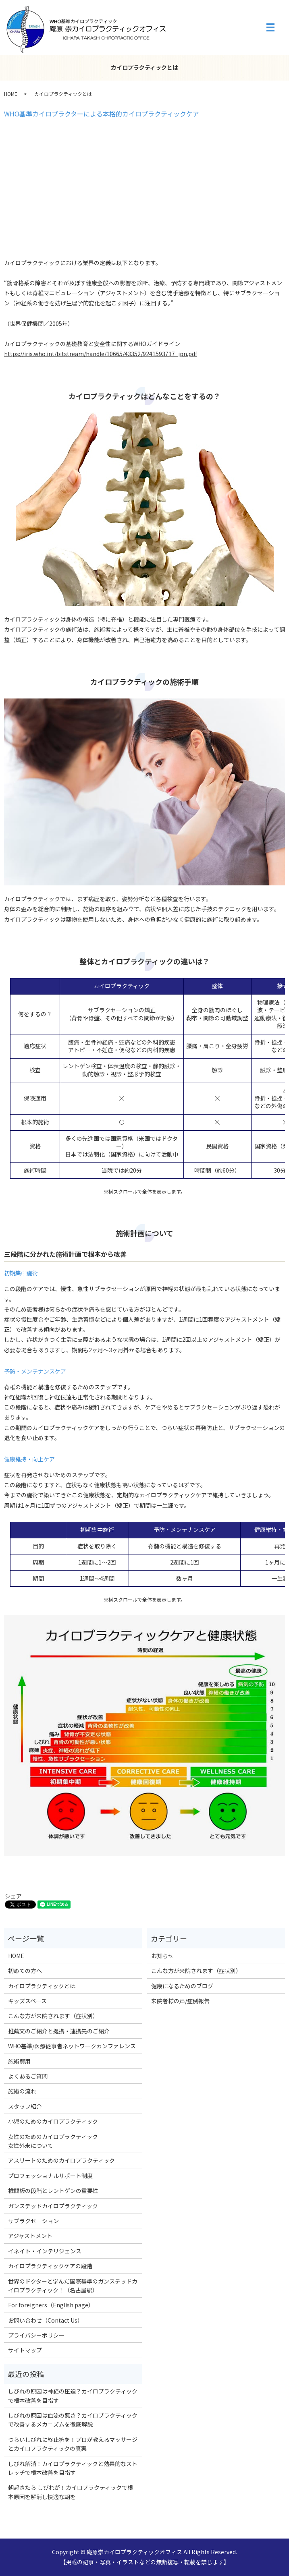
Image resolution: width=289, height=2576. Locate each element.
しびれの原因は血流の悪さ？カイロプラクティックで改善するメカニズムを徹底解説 (72, 2419)
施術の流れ (22, 2091)
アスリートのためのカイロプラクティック (61, 2160)
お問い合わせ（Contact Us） (45, 2320)
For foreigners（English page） (51, 2305)
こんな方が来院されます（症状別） (53, 2016)
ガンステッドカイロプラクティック (53, 2206)
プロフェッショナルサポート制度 (50, 2176)
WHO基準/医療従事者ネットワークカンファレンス (72, 2046)
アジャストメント (30, 2236)
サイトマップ (25, 2350)
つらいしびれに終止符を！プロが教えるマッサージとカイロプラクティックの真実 (72, 2443)
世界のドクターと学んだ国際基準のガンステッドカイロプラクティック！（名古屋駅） (72, 2285)
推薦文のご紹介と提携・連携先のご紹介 (59, 2031)
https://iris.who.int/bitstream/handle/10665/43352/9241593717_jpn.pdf (100, 354)
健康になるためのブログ (182, 1986)
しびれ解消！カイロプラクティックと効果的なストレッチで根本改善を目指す (72, 2468)
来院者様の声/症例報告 (180, 2001)
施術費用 (19, 2061)
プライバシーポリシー (36, 2335)
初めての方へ (25, 1971)
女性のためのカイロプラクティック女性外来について (53, 2141)
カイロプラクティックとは (41, 1986)
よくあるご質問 (28, 2076)
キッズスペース (27, 2001)
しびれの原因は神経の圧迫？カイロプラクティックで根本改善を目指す (72, 2395)
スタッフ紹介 (25, 2106)
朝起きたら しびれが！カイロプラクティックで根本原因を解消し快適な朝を (70, 2491)
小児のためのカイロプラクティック (53, 2121)
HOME (10, 93)
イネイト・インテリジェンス (44, 2251)
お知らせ (162, 1956)
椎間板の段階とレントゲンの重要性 (53, 2190)
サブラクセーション (33, 2221)
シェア (13, 1896)
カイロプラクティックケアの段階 (50, 2266)
